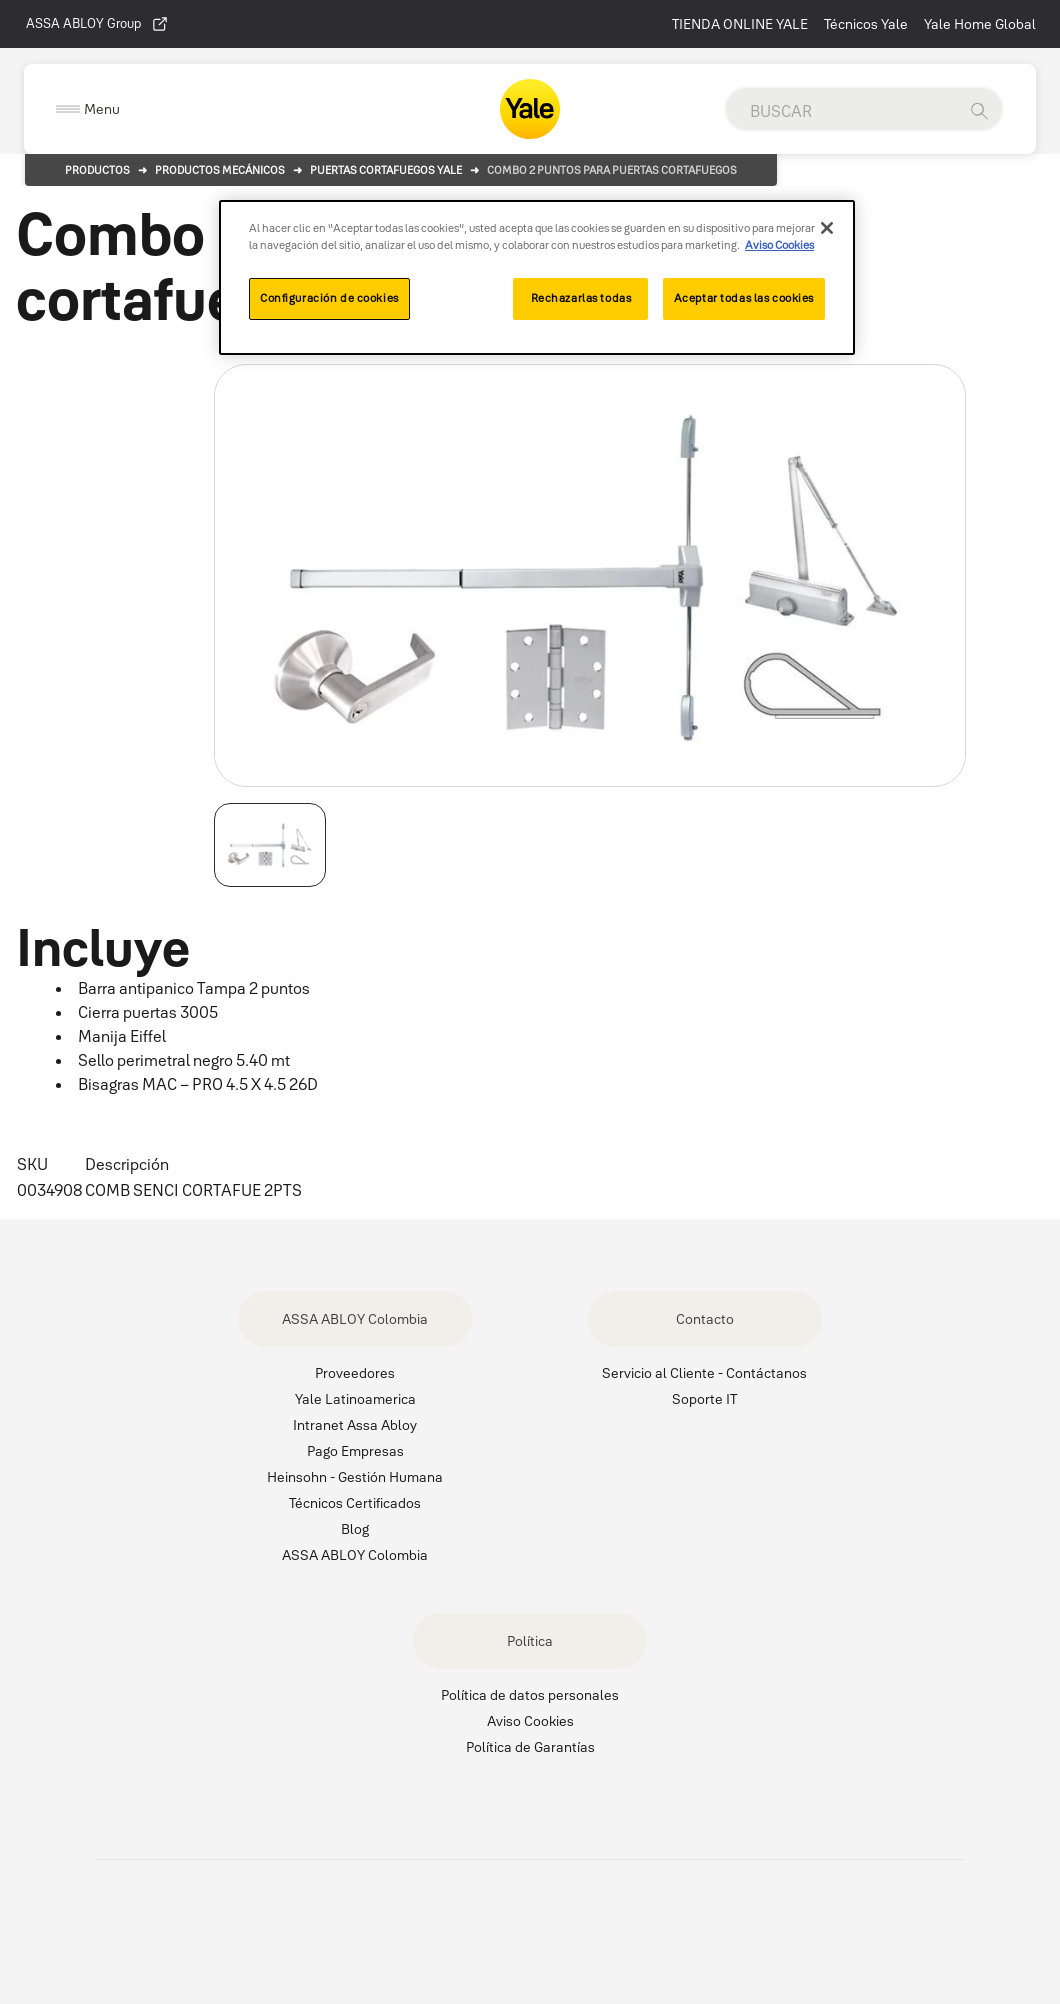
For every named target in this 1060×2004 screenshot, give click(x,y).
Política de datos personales (530, 1695)
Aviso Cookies (530, 1721)
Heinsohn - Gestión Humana (355, 1477)
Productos (97, 170)
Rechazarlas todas (581, 298)
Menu (102, 109)
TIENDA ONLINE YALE (740, 24)
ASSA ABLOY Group (97, 24)
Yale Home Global (980, 24)
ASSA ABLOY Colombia (355, 1319)
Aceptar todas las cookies (744, 298)
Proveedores (355, 1373)
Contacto (705, 1319)
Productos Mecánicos (220, 170)
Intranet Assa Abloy (355, 1425)
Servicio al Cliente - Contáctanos (704, 1373)
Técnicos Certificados (355, 1503)
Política (530, 1641)
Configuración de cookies (329, 298)
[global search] (841, 111)
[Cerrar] (827, 228)
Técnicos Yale (866, 24)
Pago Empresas (355, 1451)
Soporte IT (704, 1399)
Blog (355, 1529)
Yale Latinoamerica (355, 1399)
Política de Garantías (530, 1747)
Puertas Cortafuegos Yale (386, 170)
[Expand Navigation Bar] (88, 109)
